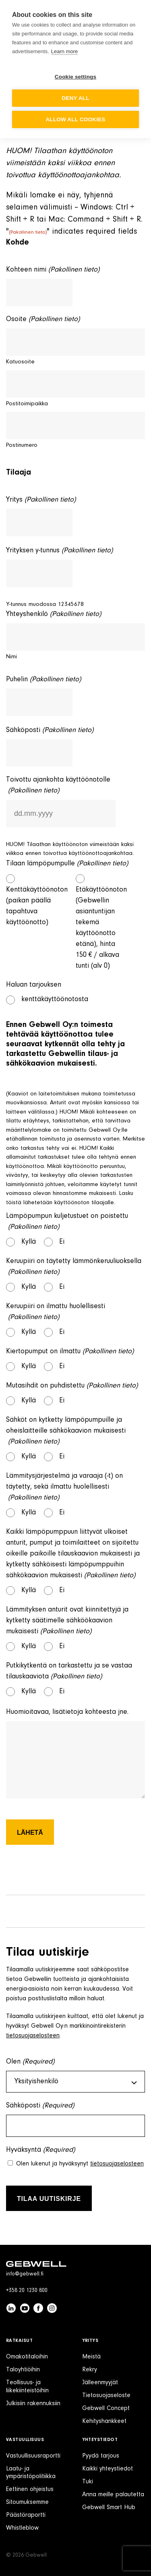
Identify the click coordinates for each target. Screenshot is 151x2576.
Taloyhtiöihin (23, 2370)
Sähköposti (49, 730)
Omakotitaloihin (27, 2357)
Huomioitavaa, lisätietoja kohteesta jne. (67, 1712)
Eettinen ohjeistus (30, 2489)
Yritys (41, 500)
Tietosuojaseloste (106, 2395)
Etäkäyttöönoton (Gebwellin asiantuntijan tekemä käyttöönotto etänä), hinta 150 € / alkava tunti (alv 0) (100, 928)
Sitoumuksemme (27, 2502)
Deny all (75, 98)
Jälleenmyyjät (100, 2382)
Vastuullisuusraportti (33, 2456)
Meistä (91, 2357)
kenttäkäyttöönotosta (54, 999)
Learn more (64, 51)
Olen (30, 2062)
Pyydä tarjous (100, 2456)
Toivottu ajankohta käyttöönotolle (58, 786)
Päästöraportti (26, 2515)
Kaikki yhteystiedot (107, 2469)
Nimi (11, 657)
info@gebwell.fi (24, 2274)
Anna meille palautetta (113, 2494)
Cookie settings (76, 77)
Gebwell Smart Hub (108, 2507)
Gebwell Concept (106, 2408)
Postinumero (21, 445)
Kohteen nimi (52, 270)
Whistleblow (22, 2528)
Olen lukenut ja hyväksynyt (80, 2164)
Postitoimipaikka (27, 404)
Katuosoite (20, 362)
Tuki (87, 2482)
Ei (61, 1242)
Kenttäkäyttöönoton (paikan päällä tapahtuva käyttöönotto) (30, 906)
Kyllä (28, 1242)
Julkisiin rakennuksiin (33, 2403)
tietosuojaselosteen (33, 2036)
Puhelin (43, 679)
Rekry (89, 2370)
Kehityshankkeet (104, 2421)
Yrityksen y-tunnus (59, 550)
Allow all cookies (75, 119)
